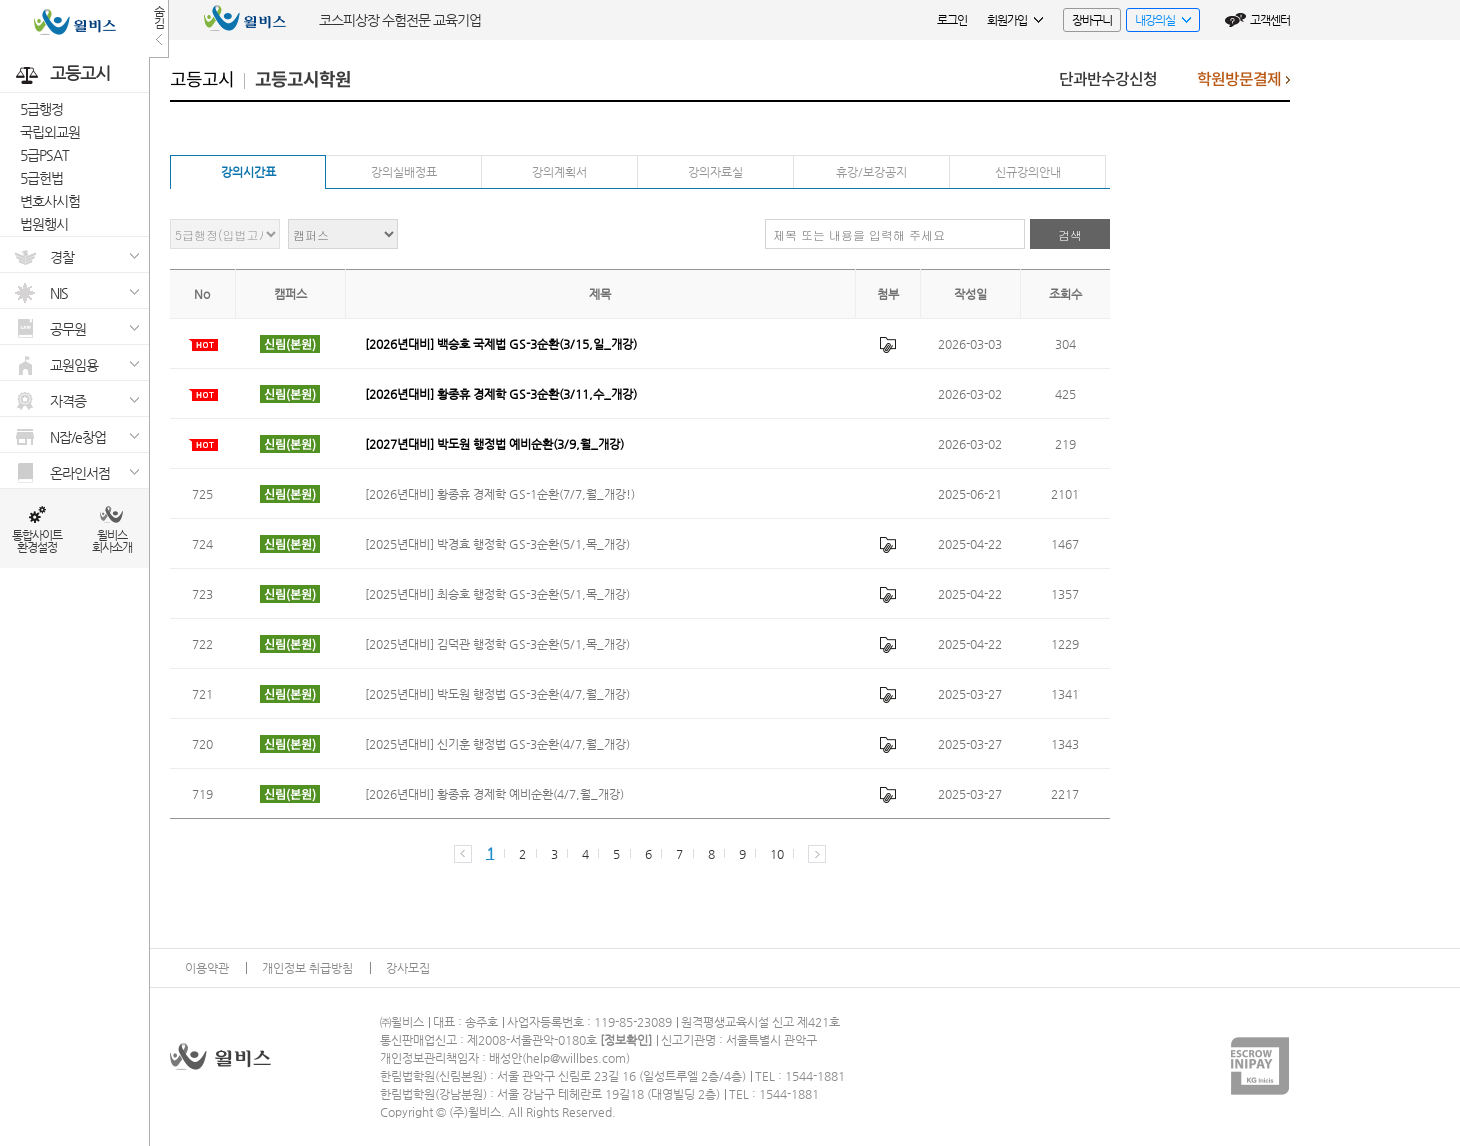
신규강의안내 (1028, 172)
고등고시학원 (303, 80)
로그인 (952, 20)
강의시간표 (248, 172)
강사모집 (408, 968)
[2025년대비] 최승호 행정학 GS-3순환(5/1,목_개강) (497, 594)
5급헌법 (41, 178)
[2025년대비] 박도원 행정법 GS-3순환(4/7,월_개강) (497, 694)
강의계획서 (559, 172)
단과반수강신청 (1108, 79)
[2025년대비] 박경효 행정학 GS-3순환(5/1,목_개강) (497, 544)
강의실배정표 (404, 172)
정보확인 (626, 1040)
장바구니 (1092, 20)
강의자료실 (715, 172)
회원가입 (1015, 20)
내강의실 (1158, 22)
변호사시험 (50, 201)
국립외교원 (50, 132)
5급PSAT (44, 155)
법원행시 (44, 224)
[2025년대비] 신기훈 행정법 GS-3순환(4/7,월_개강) (497, 744)
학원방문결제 (1243, 84)
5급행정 (41, 109)
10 (776, 854)
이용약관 (207, 968)
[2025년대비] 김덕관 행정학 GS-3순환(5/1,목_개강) (497, 644)
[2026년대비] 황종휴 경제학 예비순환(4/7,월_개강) (494, 794)
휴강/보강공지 (871, 172)
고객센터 (1270, 20)
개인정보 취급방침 (307, 968)
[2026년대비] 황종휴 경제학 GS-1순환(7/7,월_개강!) (500, 494)
